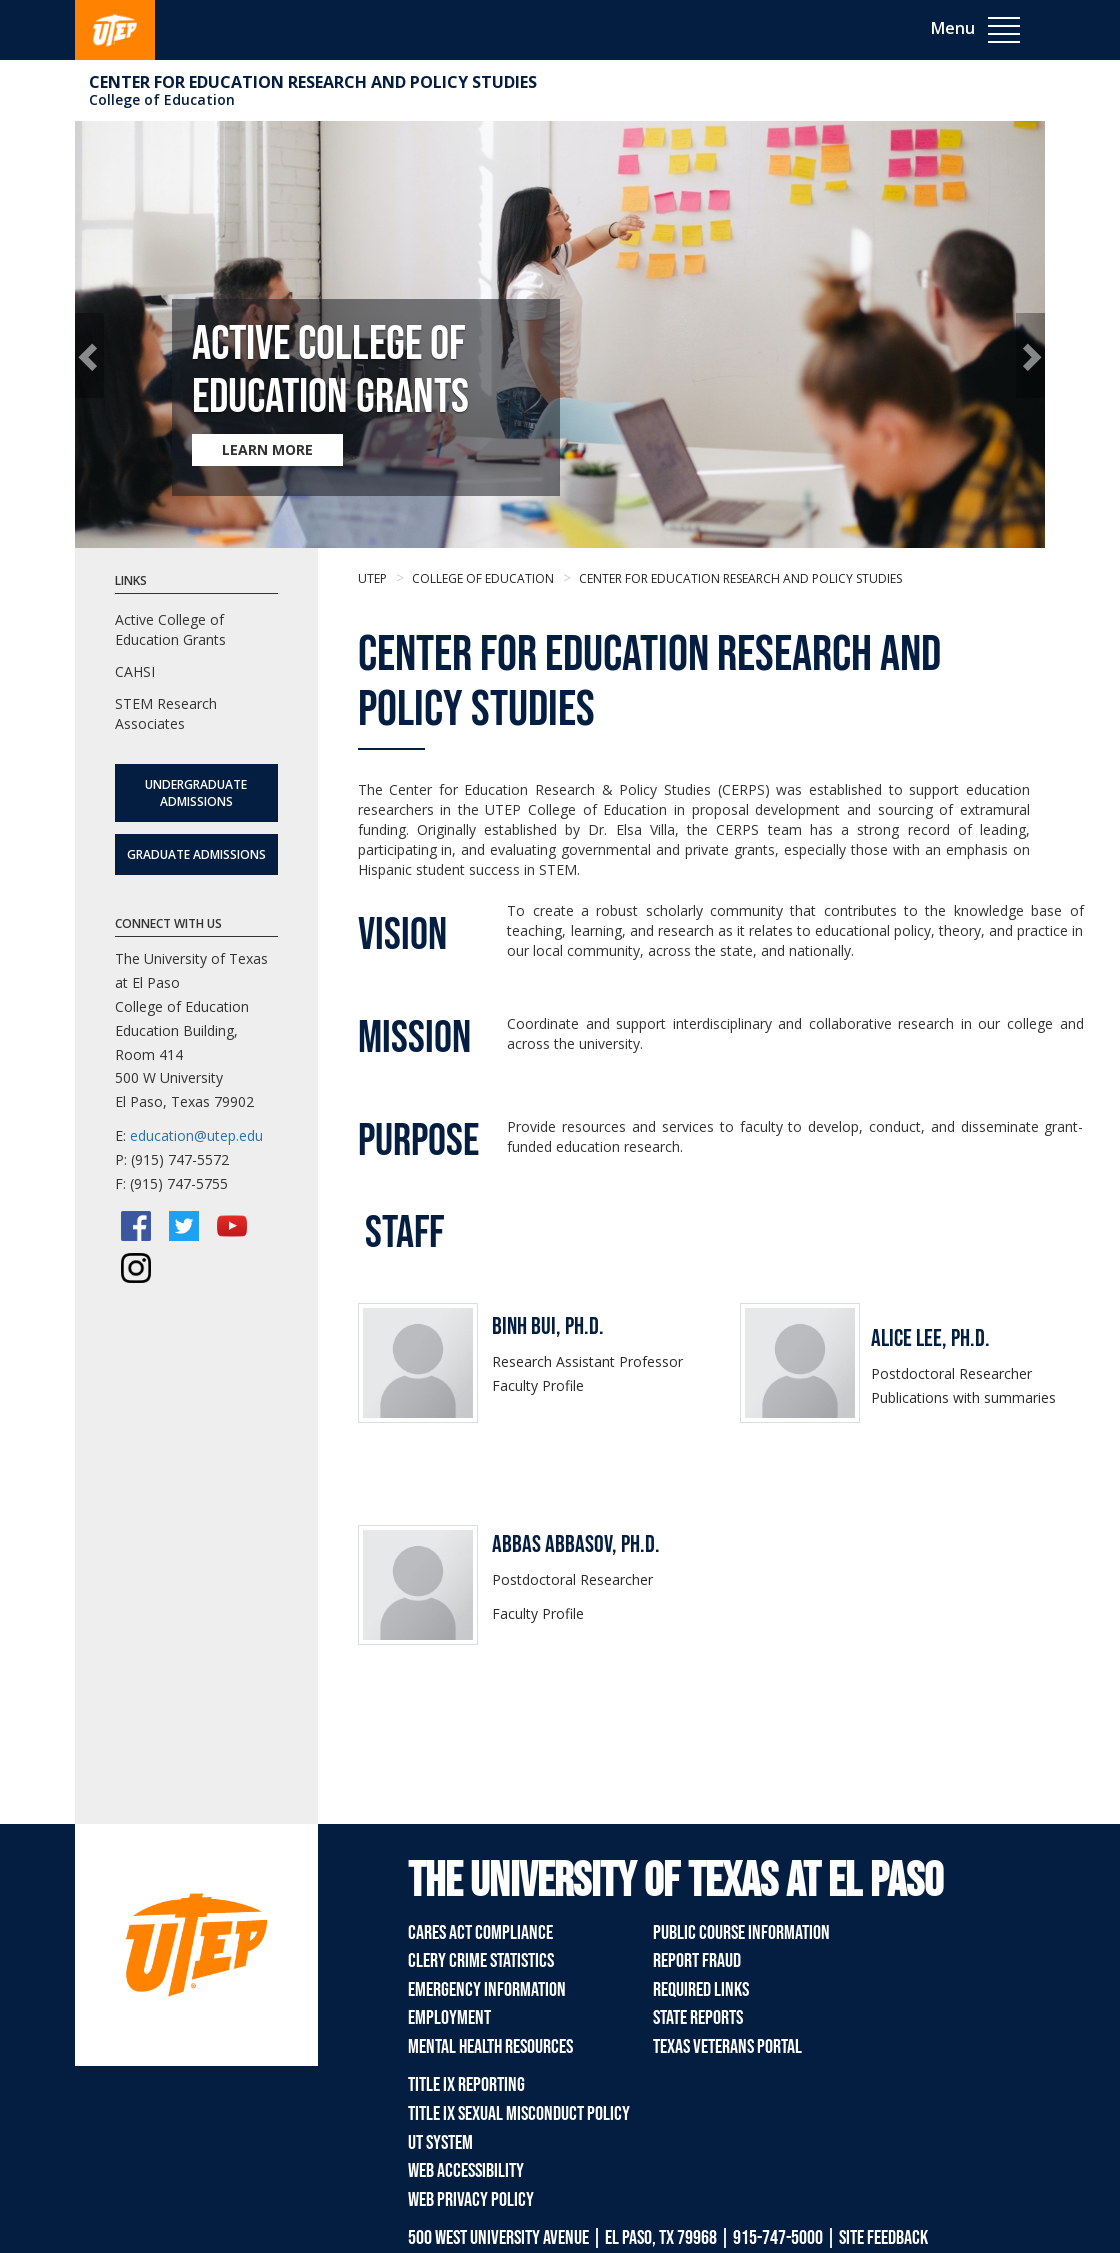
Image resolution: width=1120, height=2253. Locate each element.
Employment (449, 2018)
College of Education (162, 99)
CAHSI (135, 671)
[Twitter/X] (184, 1226)
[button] (89, 355)
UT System (440, 2143)
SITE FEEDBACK (883, 2238)
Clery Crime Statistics (481, 1961)
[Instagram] (136, 1268)
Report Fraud (697, 1961)
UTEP (372, 578)
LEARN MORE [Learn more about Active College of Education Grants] (267, 449)
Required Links (701, 1990)
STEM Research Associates (166, 713)
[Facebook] (136, 1226)
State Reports (698, 2018)
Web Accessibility (466, 2171)
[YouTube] (232, 1226)
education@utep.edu (196, 1135)
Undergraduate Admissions (196, 793)
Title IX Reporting (466, 2085)
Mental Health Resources (490, 2047)
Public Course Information (741, 1933)
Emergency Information (487, 1990)
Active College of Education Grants (170, 629)
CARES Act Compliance (480, 1933)
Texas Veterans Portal (727, 2047)
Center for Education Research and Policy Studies (313, 82)
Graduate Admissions (196, 854)
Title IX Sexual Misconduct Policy (519, 2114)
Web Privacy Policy (471, 2200)
